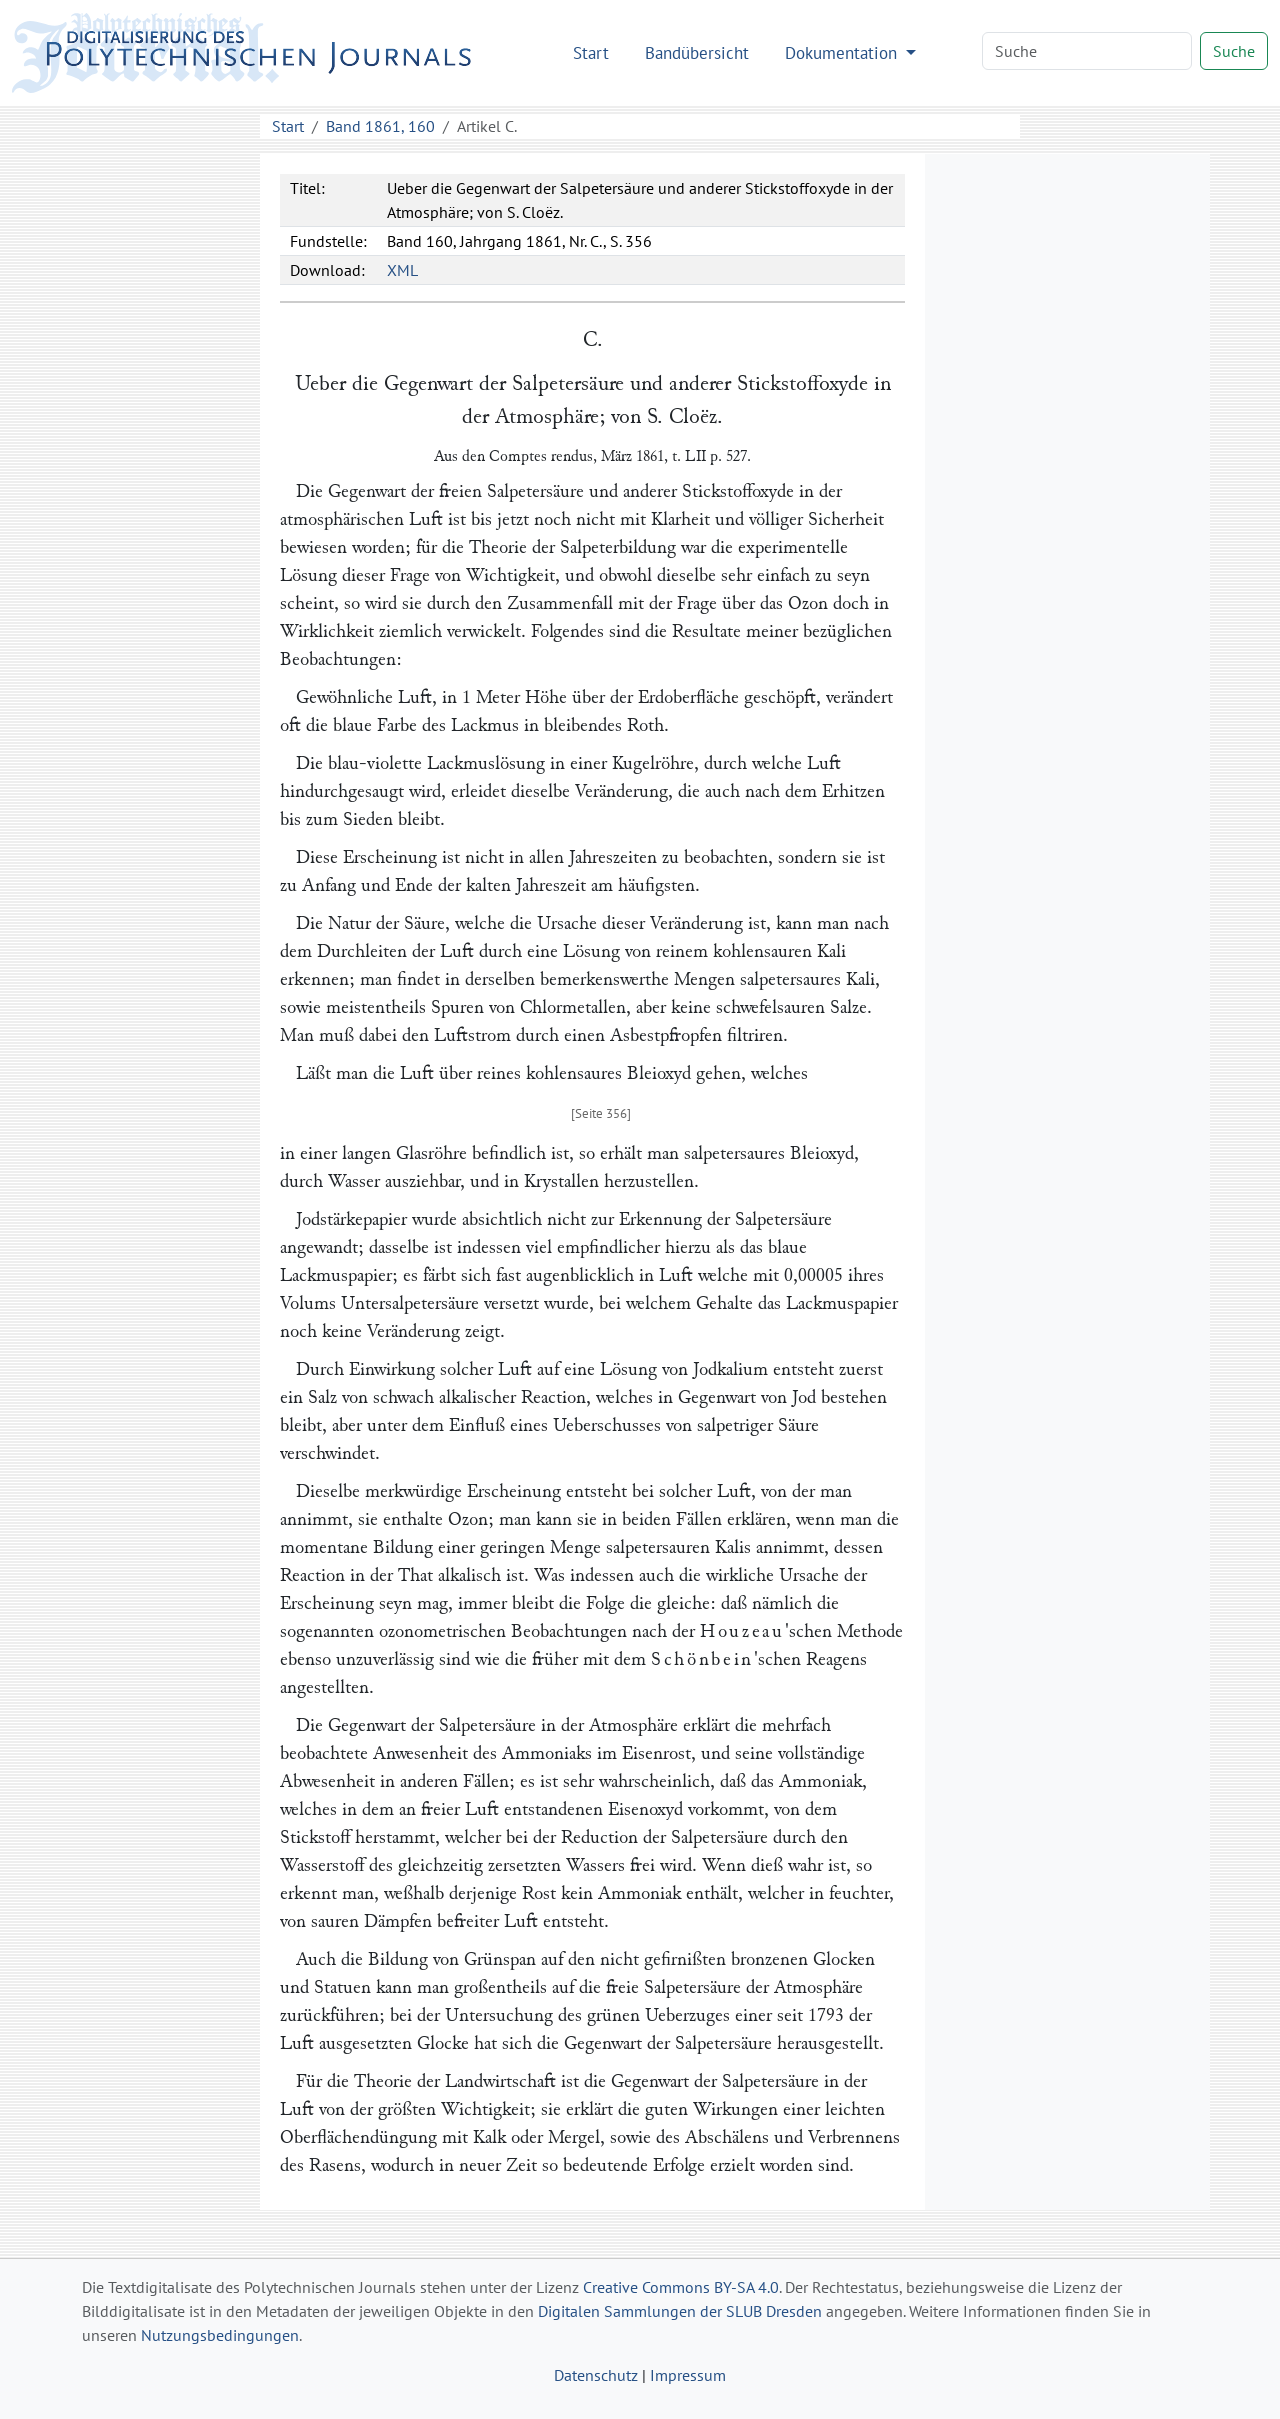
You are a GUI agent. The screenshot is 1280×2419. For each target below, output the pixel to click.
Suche (1234, 51)
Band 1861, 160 (380, 126)
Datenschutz (596, 2375)
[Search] (1087, 51)
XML (402, 270)
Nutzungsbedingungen (220, 2335)
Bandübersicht (697, 52)
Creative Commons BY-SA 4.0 (681, 2287)
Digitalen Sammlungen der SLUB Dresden (680, 2311)
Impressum (688, 2375)
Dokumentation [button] (843, 52)
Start (591, 52)
